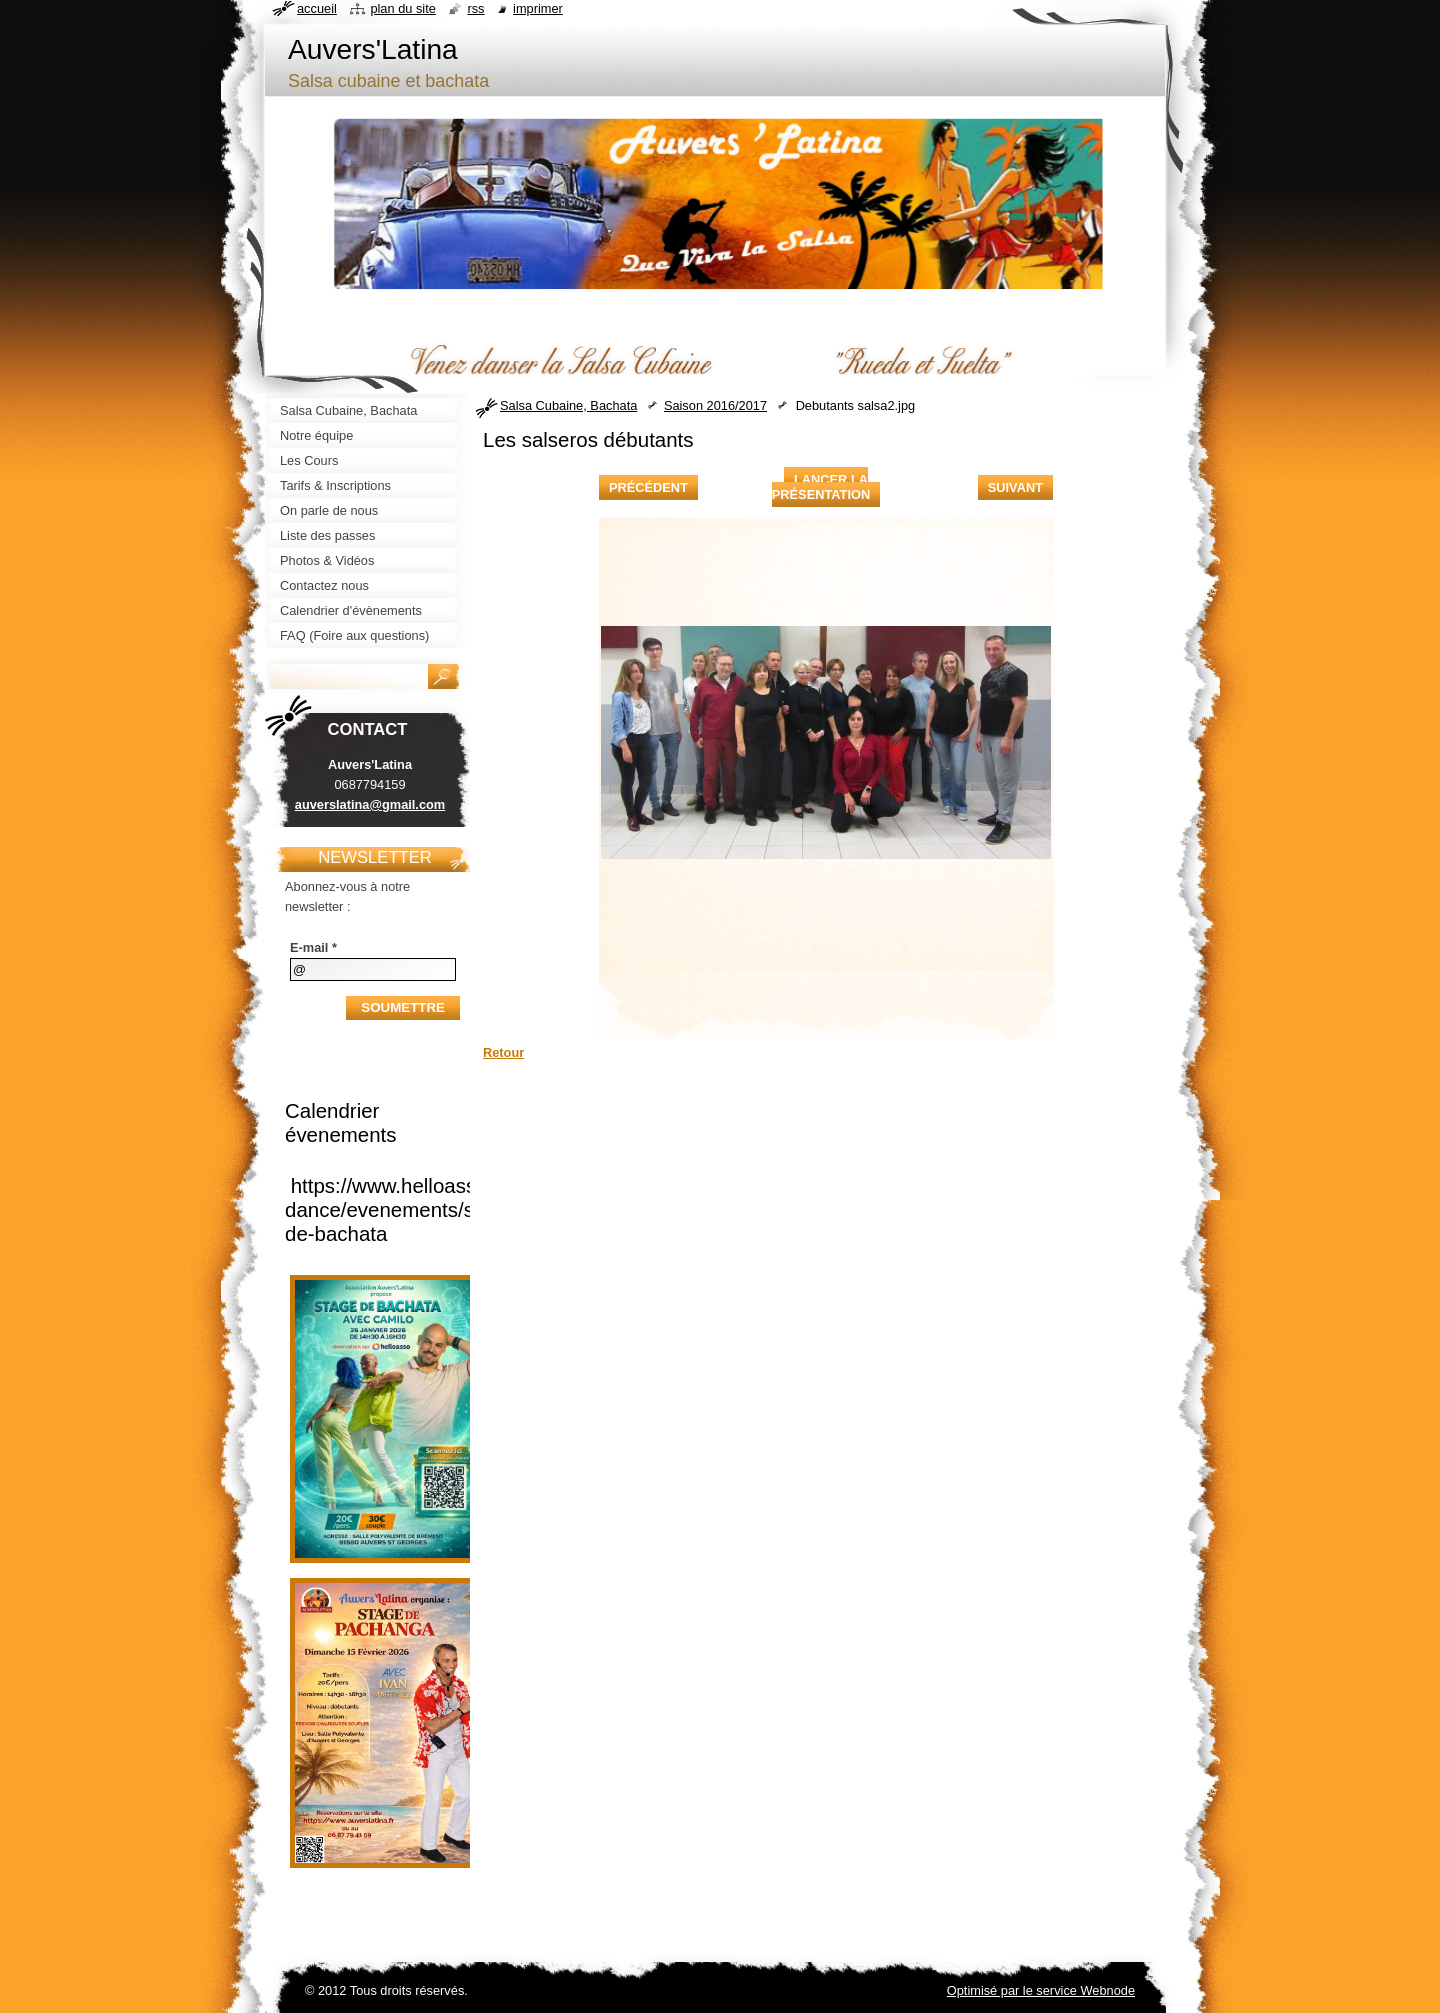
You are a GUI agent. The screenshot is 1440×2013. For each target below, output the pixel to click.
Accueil (317, 8)
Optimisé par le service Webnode (1041, 1990)
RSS (475, 8)
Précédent (648, 487)
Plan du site (402, 8)
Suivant (1015, 487)
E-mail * (313, 947)
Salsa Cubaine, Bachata (568, 405)
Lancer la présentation (821, 487)
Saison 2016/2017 (715, 405)
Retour (503, 1052)
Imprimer (538, 8)
